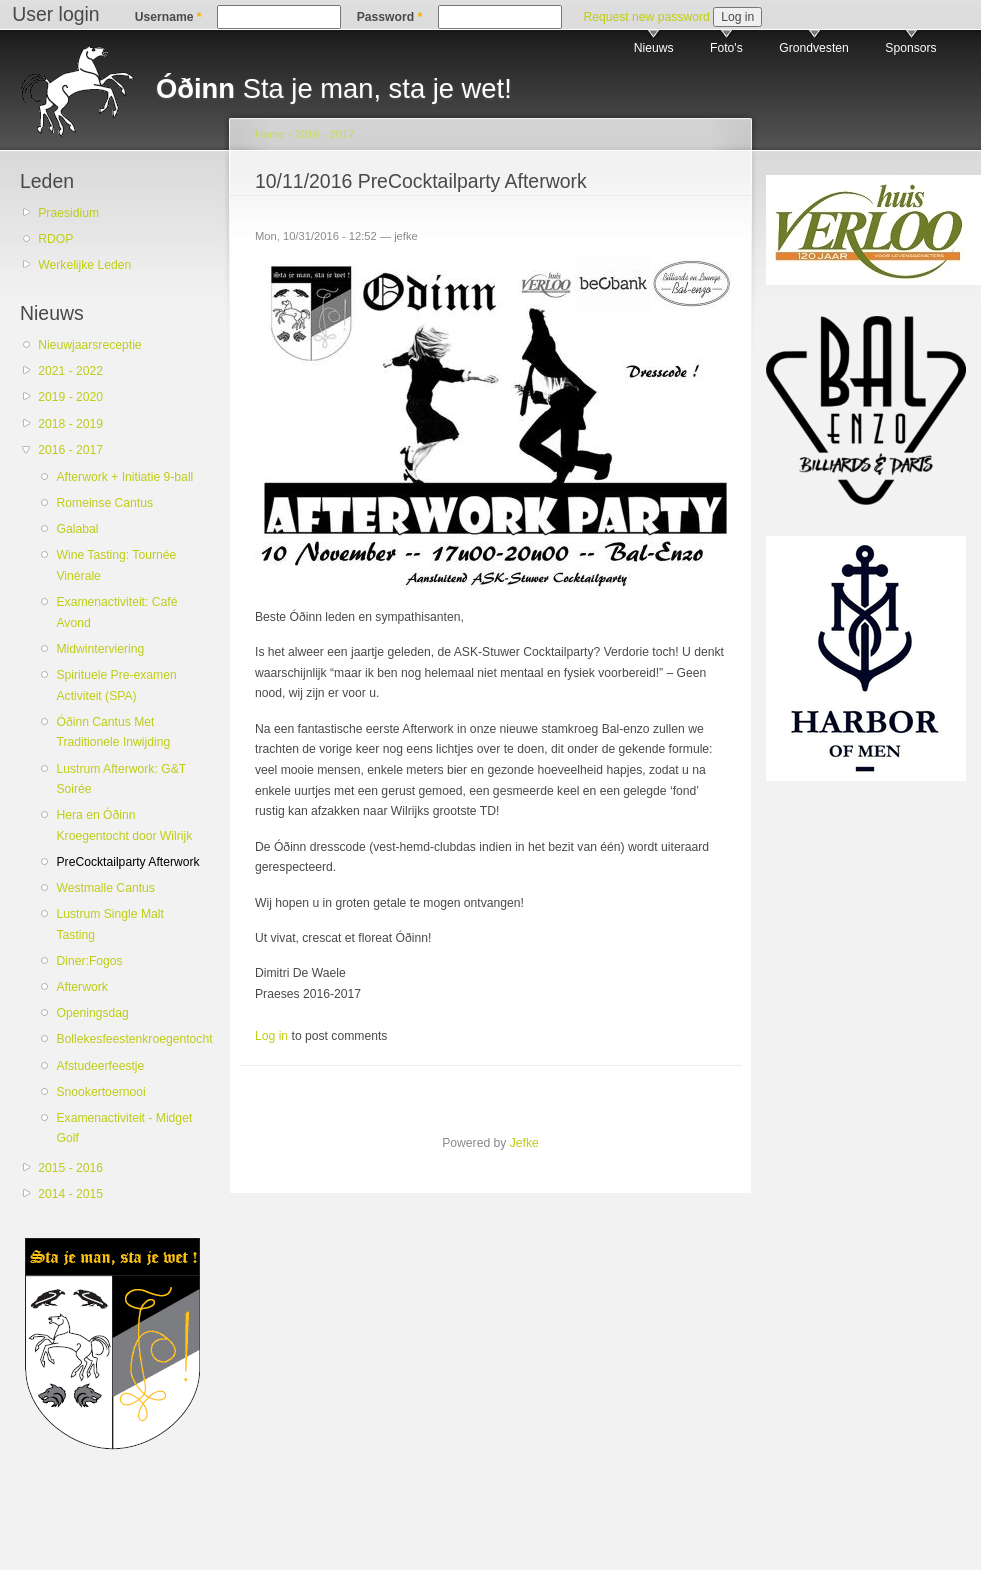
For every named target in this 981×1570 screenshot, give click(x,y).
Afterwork (81, 987)
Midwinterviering (100, 649)
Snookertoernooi (100, 1092)
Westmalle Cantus (105, 888)
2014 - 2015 (70, 1194)
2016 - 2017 (70, 450)
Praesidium (68, 213)
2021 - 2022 (70, 371)
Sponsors (910, 48)
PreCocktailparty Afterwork (127, 862)
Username (168, 17)
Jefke (524, 1143)
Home (270, 134)
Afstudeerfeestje (100, 1066)
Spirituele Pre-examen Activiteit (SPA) (116, 685)
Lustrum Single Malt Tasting (109, 924)
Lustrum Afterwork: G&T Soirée (120, 779)
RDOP (55, 239)
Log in (271, 1036)
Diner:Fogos (89, 961)
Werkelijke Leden (84, 265)
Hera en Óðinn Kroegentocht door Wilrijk (124, 825)
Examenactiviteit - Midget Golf (124, 1128)
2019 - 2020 (70, 397)
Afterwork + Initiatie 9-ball (124, 477)
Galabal (77, 529)
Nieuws (654, 48)
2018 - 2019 (70, 424)
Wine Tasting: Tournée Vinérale (116, 565)
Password (390, 17)
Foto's (726, 48)
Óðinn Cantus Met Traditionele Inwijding (113, 732)
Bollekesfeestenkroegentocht (129, 1039)
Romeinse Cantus (104, 503)
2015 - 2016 (70, 1168)
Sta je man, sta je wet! (334, 88)
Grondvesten (814, 48)
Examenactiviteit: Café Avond (116, 612)
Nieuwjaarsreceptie (89, 345)
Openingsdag (92, 1013)
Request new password (646, 17)
